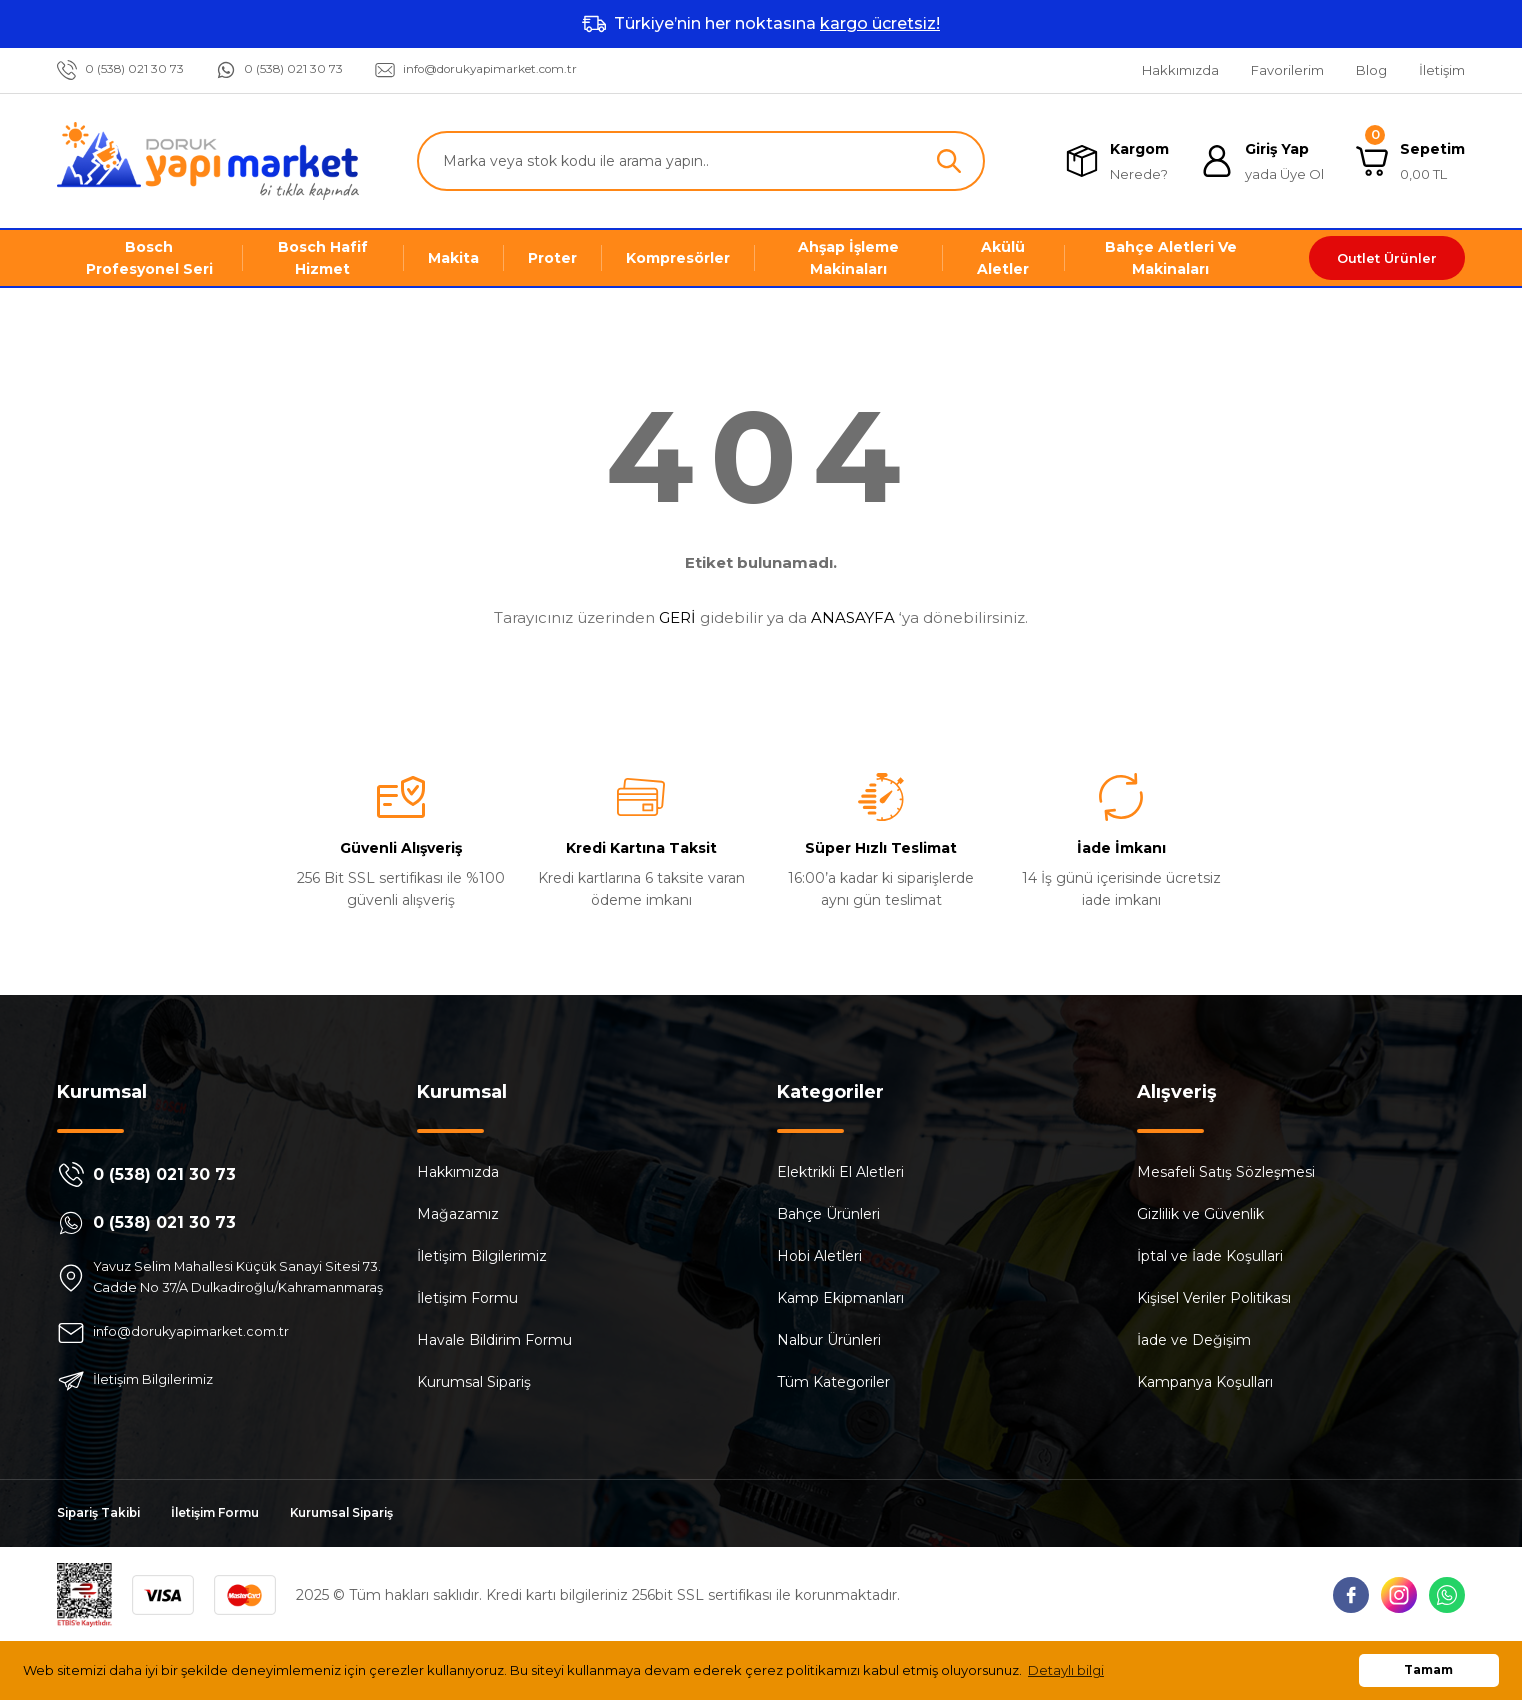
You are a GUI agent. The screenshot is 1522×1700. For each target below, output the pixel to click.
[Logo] (208, 161)
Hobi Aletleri (819, 1256)
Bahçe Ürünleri (828, 1214)
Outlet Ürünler (1387, 258)
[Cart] (1410, 161)
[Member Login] (1262, 161)
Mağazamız (458, 1214)
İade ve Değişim (1194, 1340)
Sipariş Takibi (105, 1538)
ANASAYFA (853, 617)
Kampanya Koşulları (1205, 1382)
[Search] (701, 161)
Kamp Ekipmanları (840, 1298)
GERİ (677, 617)
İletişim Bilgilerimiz (482, 1256)
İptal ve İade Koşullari (1210, 1256)
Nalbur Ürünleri (829, 1340)
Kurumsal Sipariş (474, 1382)
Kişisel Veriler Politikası (1214, 1298)
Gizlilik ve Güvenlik (1200, 1214)
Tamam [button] (1428, 1670)
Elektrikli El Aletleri (840, 1172)
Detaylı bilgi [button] (1066, 1670)
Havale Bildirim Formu (494, 1340)
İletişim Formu (467, 1298)
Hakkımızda (458, 1172)
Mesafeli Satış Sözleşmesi (1226, 1172)
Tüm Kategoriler (833, 1382)
